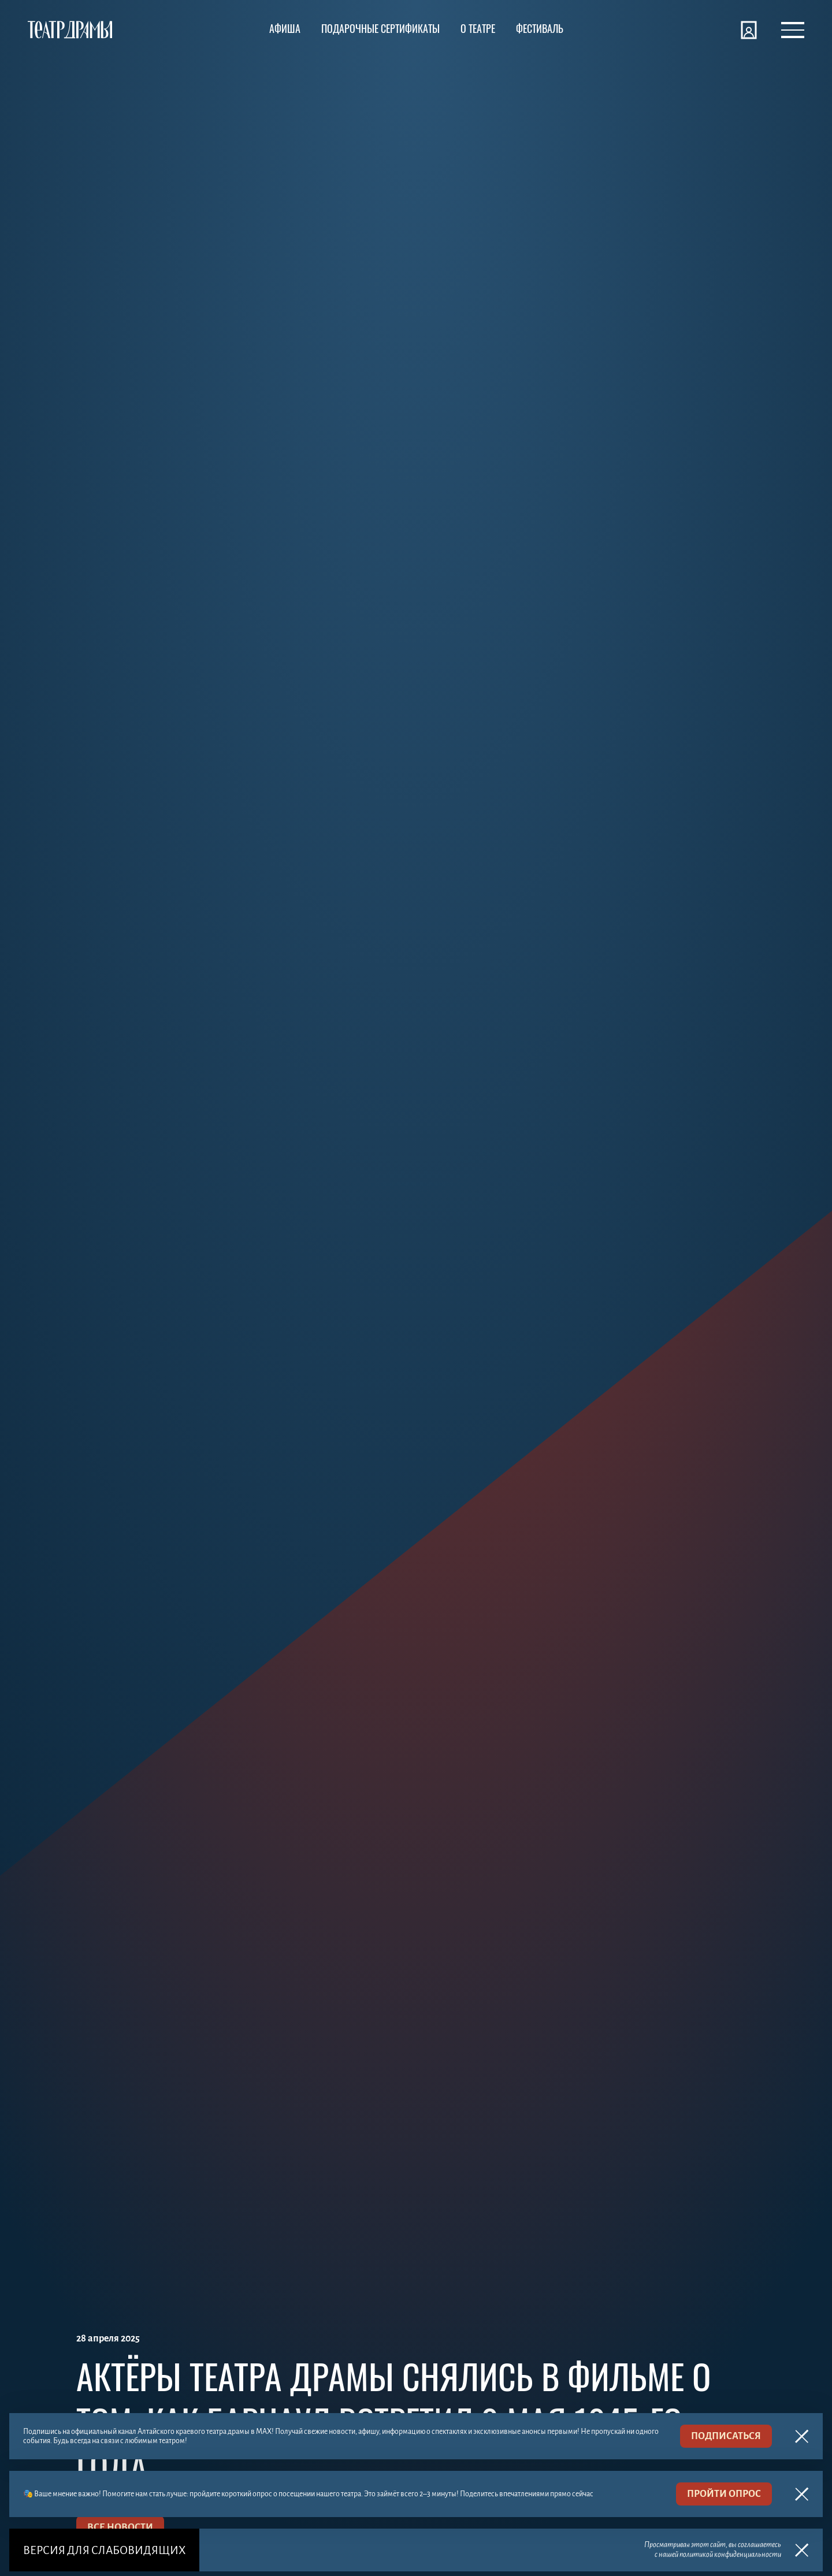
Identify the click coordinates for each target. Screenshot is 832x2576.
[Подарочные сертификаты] (380, 30)
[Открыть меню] (792, 30)
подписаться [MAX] (726, 2436)
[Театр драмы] (70, 30)
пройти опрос (724, 2494)
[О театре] (477, 30)
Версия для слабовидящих (104, 2550)
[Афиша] (284, 30)
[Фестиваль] (539, 30)
